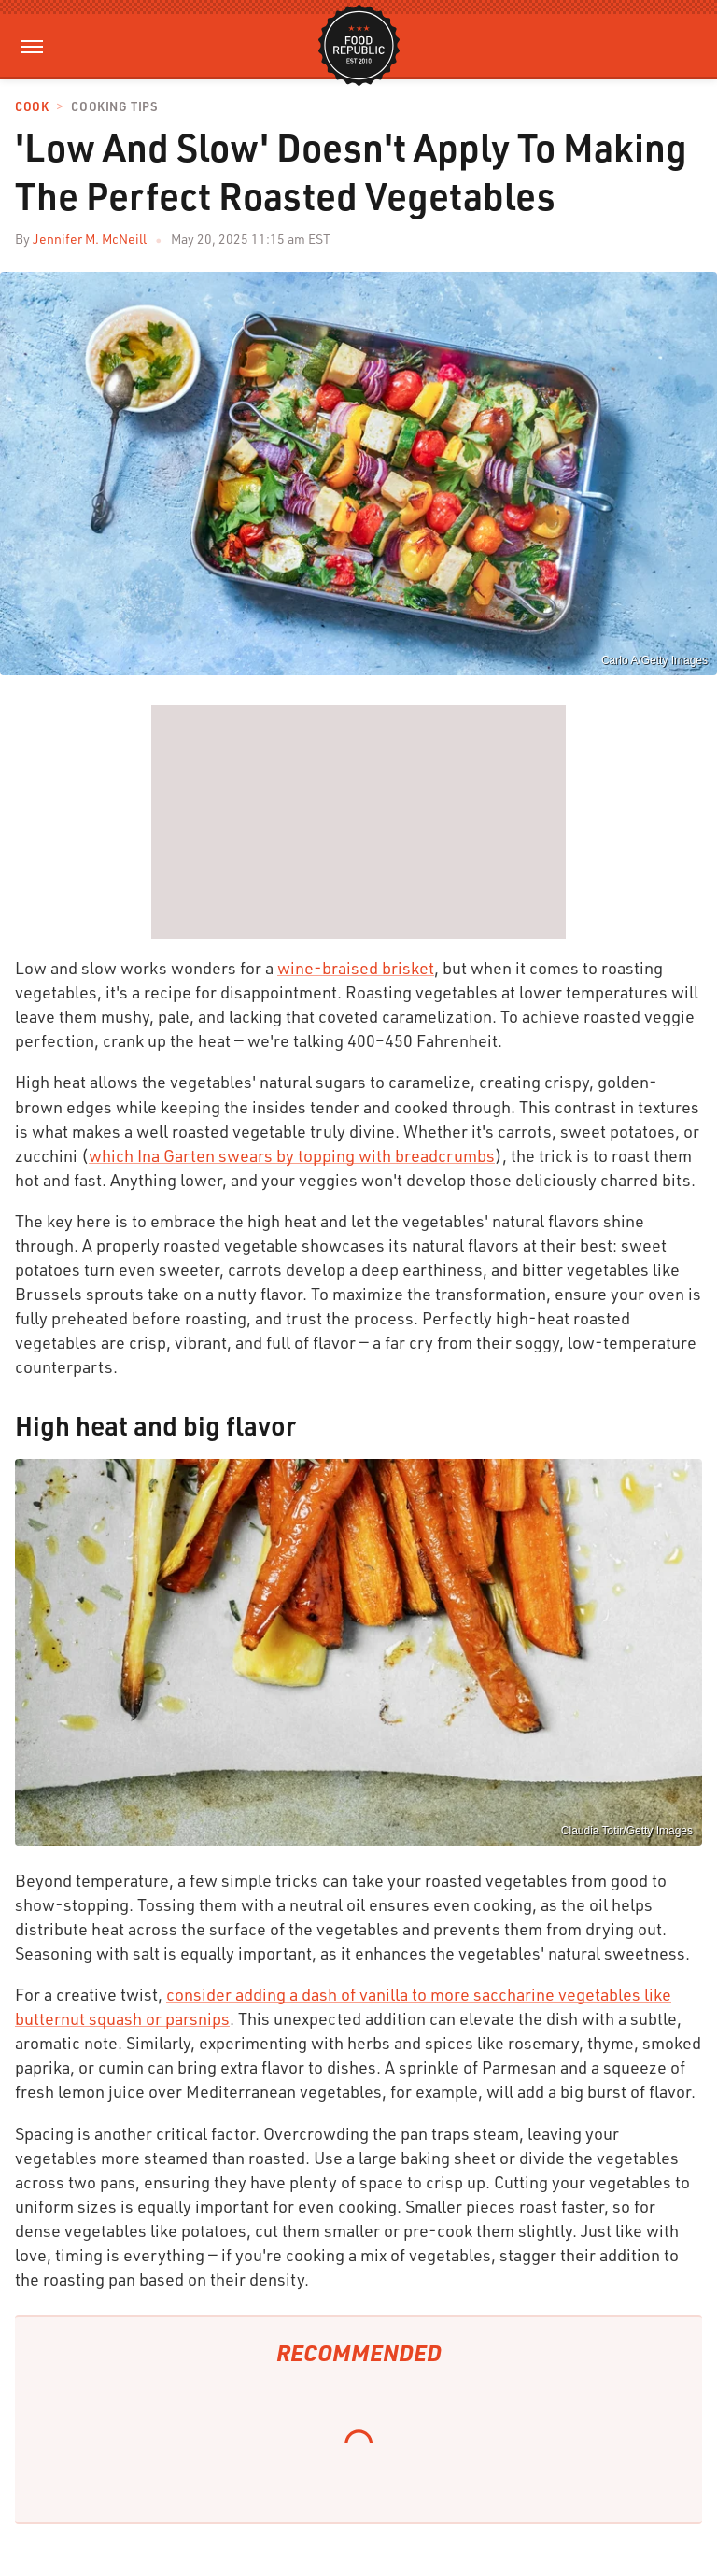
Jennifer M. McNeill (90, 239)
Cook (32, 107)
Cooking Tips (114, 107)
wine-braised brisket (355, 967)
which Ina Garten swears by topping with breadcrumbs (292, 1155)
